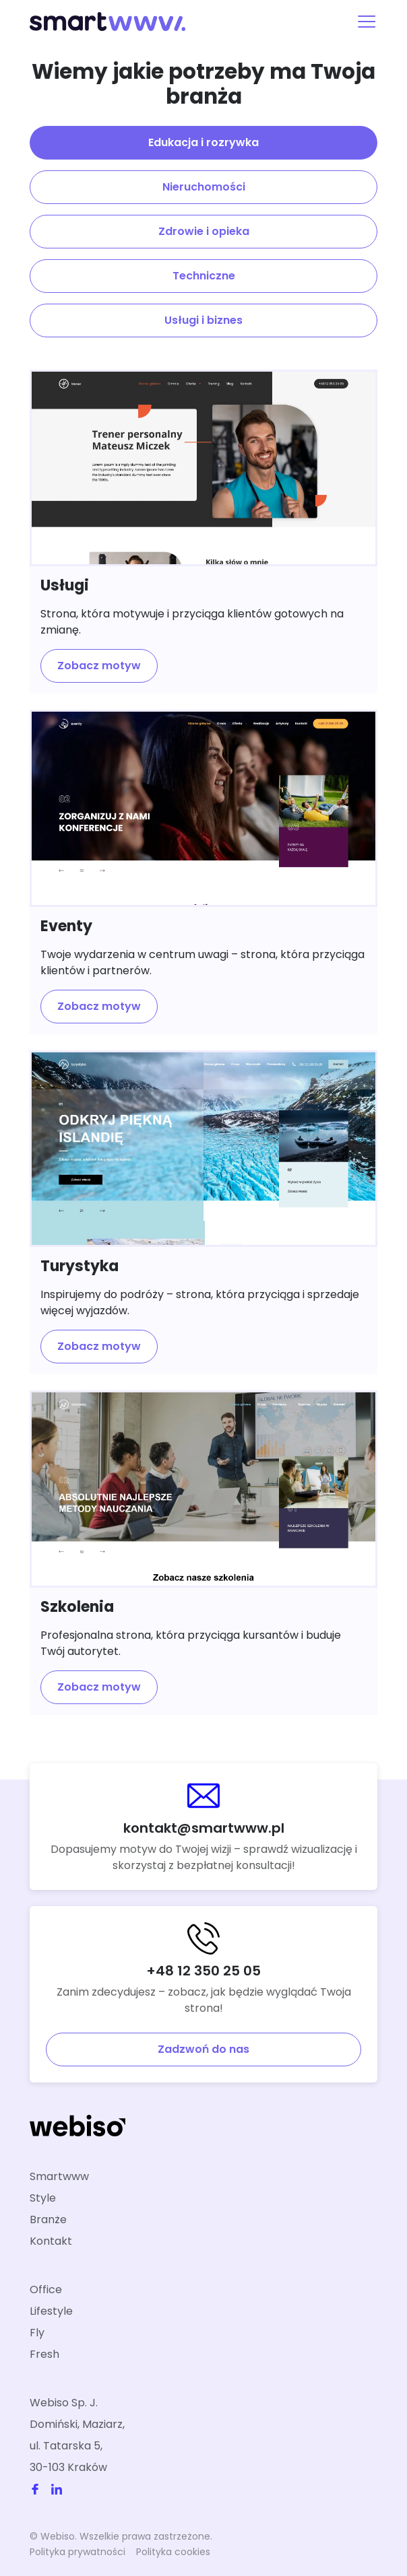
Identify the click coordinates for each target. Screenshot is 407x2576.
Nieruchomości (203, 187)
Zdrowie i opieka (203, 231)
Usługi (64, 585)
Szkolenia (77, 1606)
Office (46, 2289)
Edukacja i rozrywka (203, 142)
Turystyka (79, 1266)
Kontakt (51, 2241)
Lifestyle (51, 2311)
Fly (37, 2332)
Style (43, 2198)
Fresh (44, 2354)
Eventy (66, 926)
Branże (48, 2219)
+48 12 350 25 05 (203, 1970)
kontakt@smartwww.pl (203, 1828)
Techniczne (204, 275)
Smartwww (59, 2176)
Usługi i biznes (203, 320)
